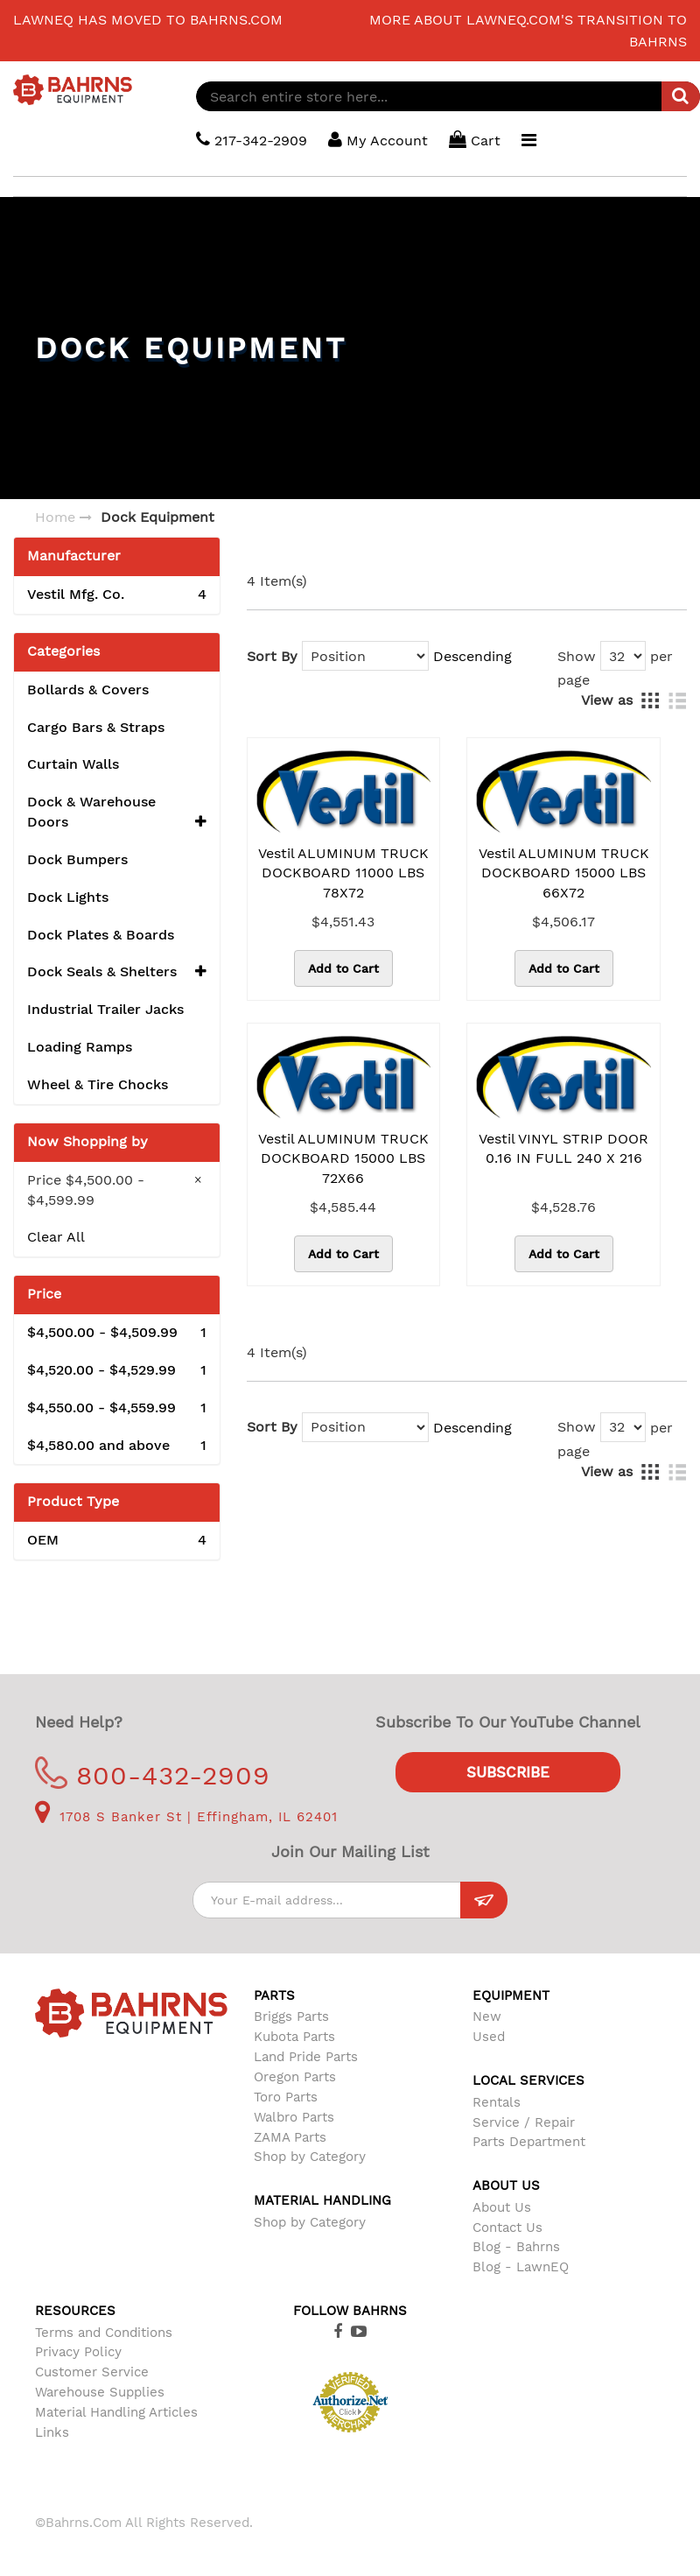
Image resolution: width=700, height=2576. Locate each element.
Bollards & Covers (88, 689)
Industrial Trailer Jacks (105, 1009)
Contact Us (507, 2227)
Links (52, 2432)
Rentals (496, 2102)
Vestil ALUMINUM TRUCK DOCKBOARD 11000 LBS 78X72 (343, 873)
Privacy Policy (78, 2352)
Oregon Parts (295, 2077)
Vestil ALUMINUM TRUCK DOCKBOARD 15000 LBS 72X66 (343, 1158)
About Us (501, 2207)
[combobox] (448, 96)
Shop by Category (310, 2156)
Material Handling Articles (116, 2412)
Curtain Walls (73, 764)
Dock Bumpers (77, 859)
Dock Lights (67, 897)
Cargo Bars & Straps (95, 727)
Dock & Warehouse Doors (116, 813)
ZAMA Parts (290, 2137)
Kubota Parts (294, 2037)
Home (55, 517)
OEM (116, 1541)
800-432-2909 (152, 1775)
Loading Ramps (79, 1046)
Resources (75, 2311)
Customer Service (92, 2372)
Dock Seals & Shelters (116, 972)
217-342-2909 (251, 139)
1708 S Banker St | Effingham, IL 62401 (186, 1817)
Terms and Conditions (103, 2332)
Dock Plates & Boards (100, 934)
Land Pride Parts (306, 2057)
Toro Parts (286, 2097)
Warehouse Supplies (99, 2392)
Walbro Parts (294, 2117)
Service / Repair (523, 2122)
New (486, 2016)
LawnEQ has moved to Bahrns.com (148, 19)
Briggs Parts (291, 2016)
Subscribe (508, 1772)
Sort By (272, 656)
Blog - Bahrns (516, 2247)
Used (488, 2037)
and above (116, 1446)
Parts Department (528, 2142)
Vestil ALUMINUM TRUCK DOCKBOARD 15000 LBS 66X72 (564, 873)
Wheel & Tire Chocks (97, 1084)
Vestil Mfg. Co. (116, 595)
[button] (200, 823)
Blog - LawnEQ (520, 2267)
